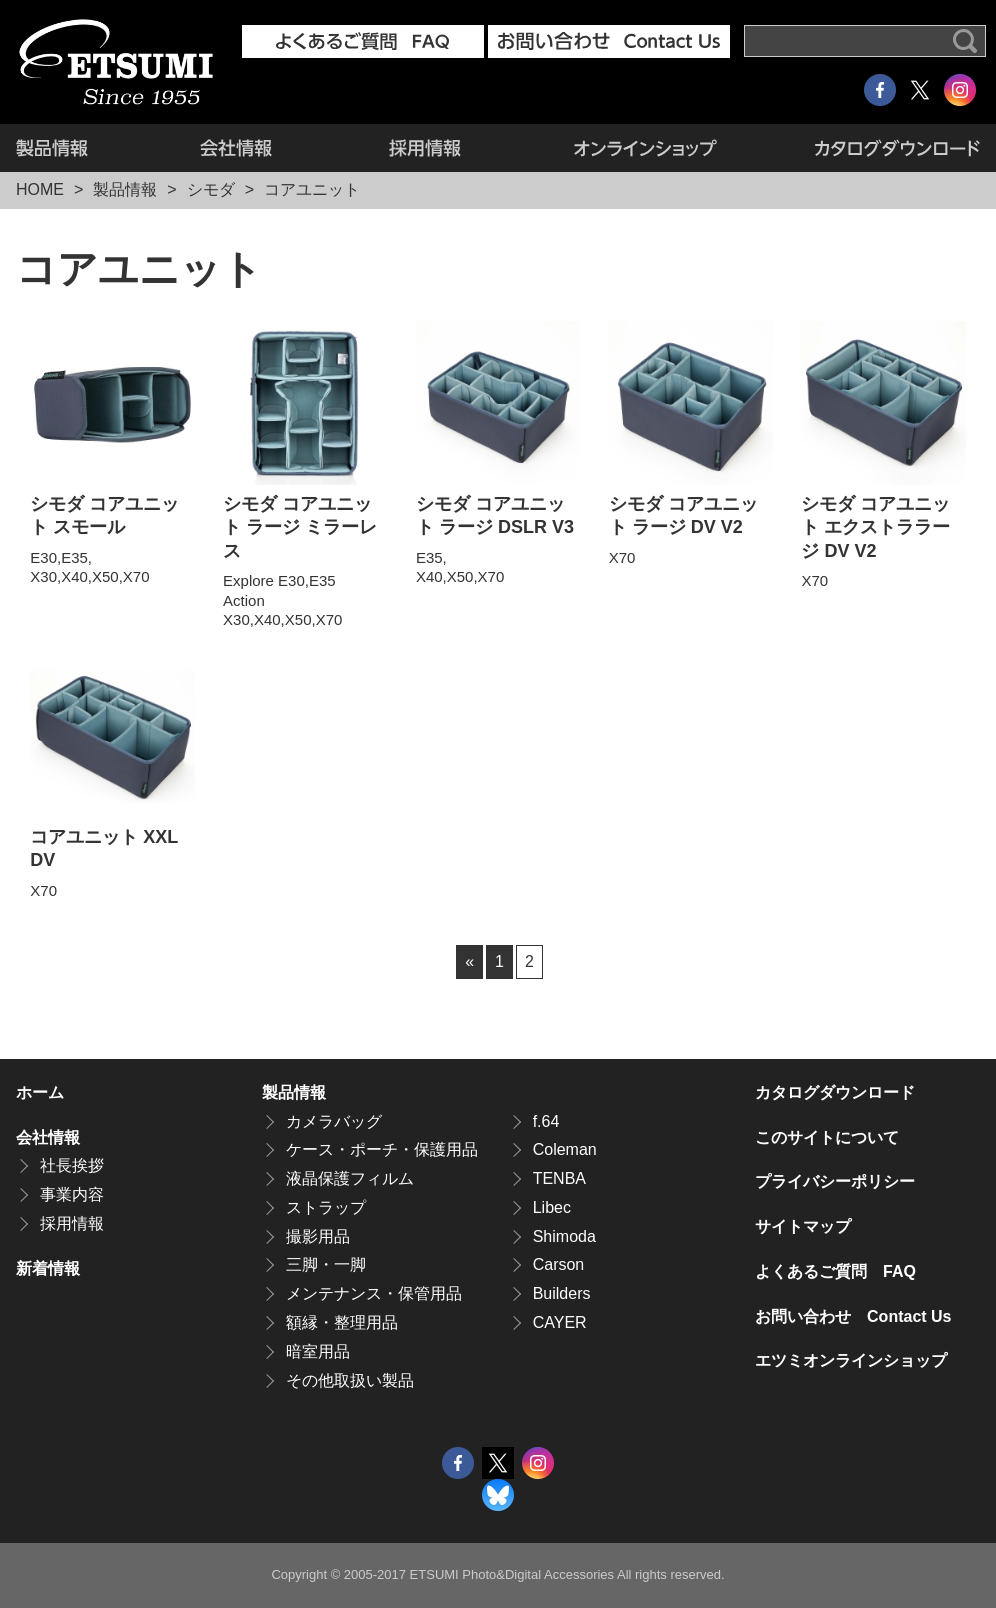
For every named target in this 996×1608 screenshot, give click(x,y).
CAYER (560, 1322)
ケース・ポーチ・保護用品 (382, 1149)
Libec (552, 1207)
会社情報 (235, 148)
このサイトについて (827, 1137)
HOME (40, 189)
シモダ (211, 189)
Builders (562, 1293)
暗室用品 (318, 1351)
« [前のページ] (469, 961)
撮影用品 (318, 1236)
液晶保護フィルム (350, 1178)
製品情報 (78, 148)
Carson (559, 1264)
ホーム (40, 1092)
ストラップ (326, 1207)
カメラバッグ (334, 1121)
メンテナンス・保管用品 (374, 1293)
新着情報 (48, 1268)
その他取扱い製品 (350, 1380)
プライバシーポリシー (835, 1181)
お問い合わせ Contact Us (853, 1316)
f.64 (546, 1121)
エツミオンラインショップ (645, 148)
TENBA (559, 1178)
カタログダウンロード (876, 148)
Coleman (565, 1149)
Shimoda (564, 1236)
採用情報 (424, 148)
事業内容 (72, 1194)
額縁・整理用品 (342, 1322)
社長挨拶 (72, 1165)
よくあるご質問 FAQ (835, 1271)
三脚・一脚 (326, 1264)
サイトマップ (803, 1226)
